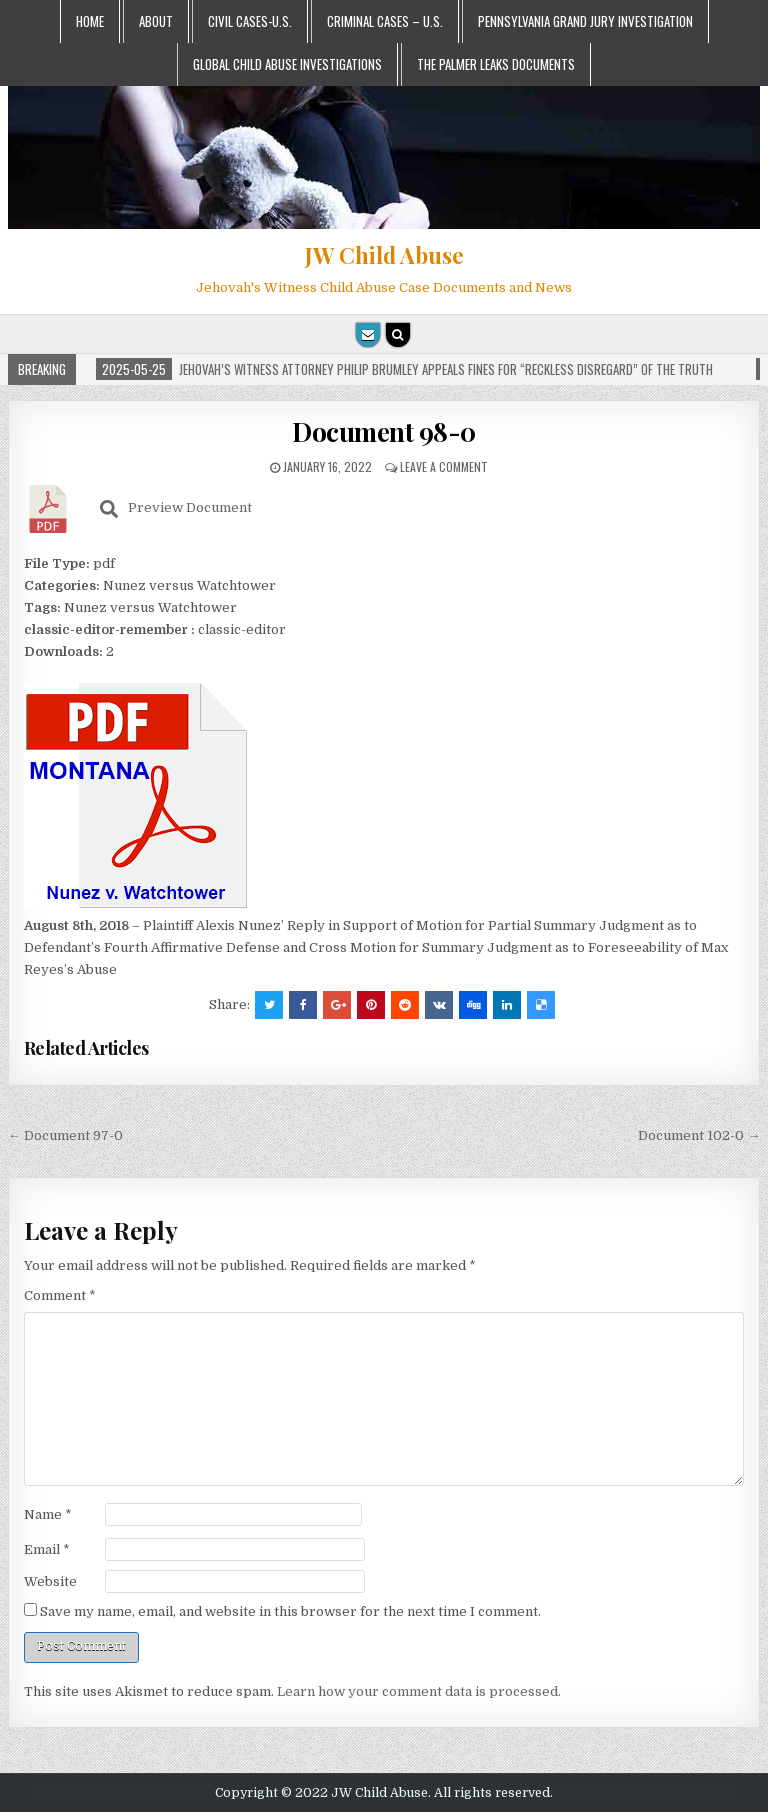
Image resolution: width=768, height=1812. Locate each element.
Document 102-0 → (699, 1135)
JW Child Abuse (384, 255)
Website (50, 1581)
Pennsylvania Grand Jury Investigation (585, 21)
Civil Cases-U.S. (250, 21)
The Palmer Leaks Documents (496, 64)
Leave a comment (444, 466)
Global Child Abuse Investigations (287, 64)
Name (48, 1514)
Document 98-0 (384, 431)
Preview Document (176, 509)
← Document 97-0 (65, 1135)
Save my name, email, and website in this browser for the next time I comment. (290, 1611)
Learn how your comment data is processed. (419, 1691)
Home (90, 21)
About (156, 21)
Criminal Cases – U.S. (385, 21)
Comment (60, 1295)
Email (47, 1549)
